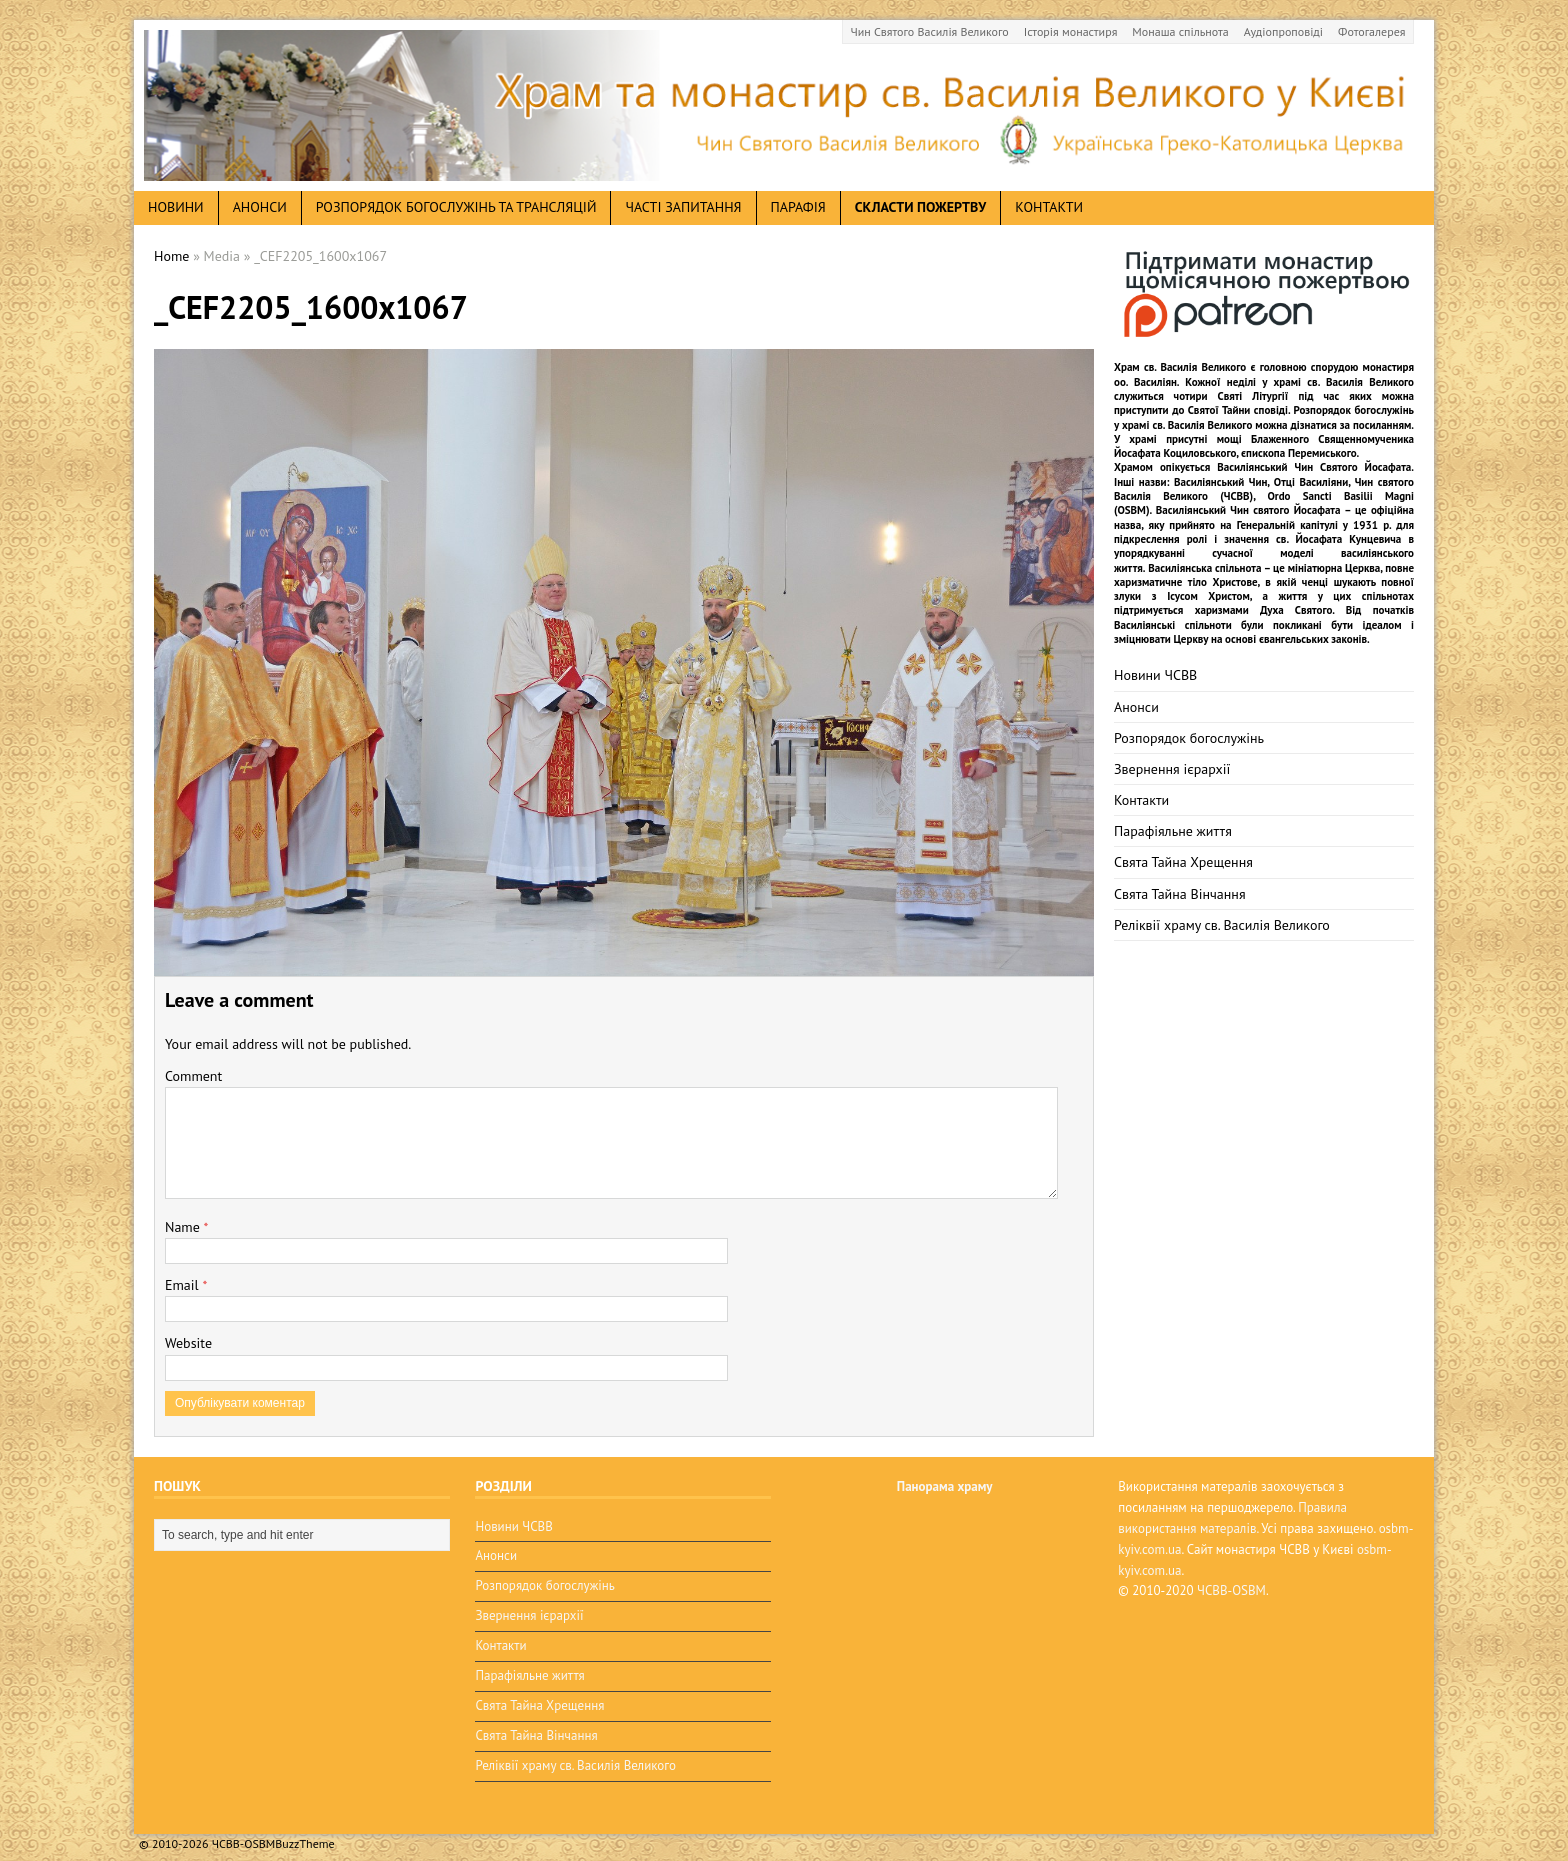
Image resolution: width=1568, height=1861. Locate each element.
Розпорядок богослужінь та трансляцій (456, 207)
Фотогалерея (1371, 31)
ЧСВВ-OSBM (1231, 1590)
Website (188, 1343)
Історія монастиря (1071, 31)
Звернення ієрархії (1172, 769)
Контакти (1049, 207)
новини (176, 207)
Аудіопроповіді (1283, 31)
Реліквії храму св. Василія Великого (1222, 925)
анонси (260, 207)
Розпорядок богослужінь (1189, 738)
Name (184, 1227)
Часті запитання (683, 207)
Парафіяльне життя (1173, 831)
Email (183, 1285)
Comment (193, 1076)
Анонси (1136, 707)
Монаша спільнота (1180, 31)
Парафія (798, 207)
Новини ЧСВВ (1155, 675)
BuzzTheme (304, 1831)
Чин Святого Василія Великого (930, 31)
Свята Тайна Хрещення (1183, 862)
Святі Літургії (1253, 396)
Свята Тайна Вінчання (1180, 894)
